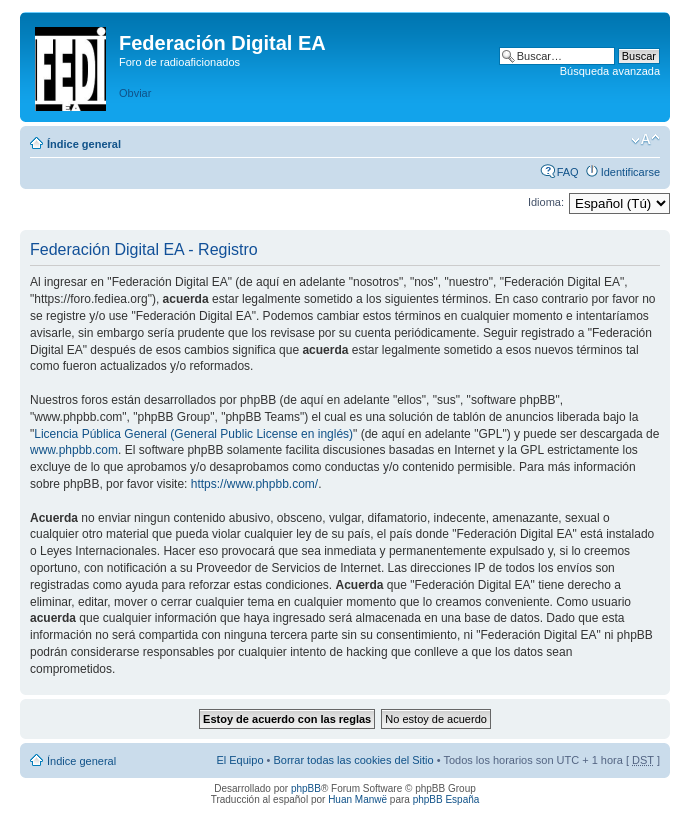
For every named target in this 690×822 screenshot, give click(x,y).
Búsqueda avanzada (610, 71)
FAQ (568, 172)
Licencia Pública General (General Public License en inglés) (193, 434)
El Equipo (239, 760)
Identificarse (630, 172)
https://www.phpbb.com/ (254, 484)
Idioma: (546, 202)
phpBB (306, 788)
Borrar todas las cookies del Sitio (353, 760)
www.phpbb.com (74, 450)
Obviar (135, 93)
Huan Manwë (357, 799)
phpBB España (446, 799)
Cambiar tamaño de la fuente (645, 140)
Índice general (84, 144)
